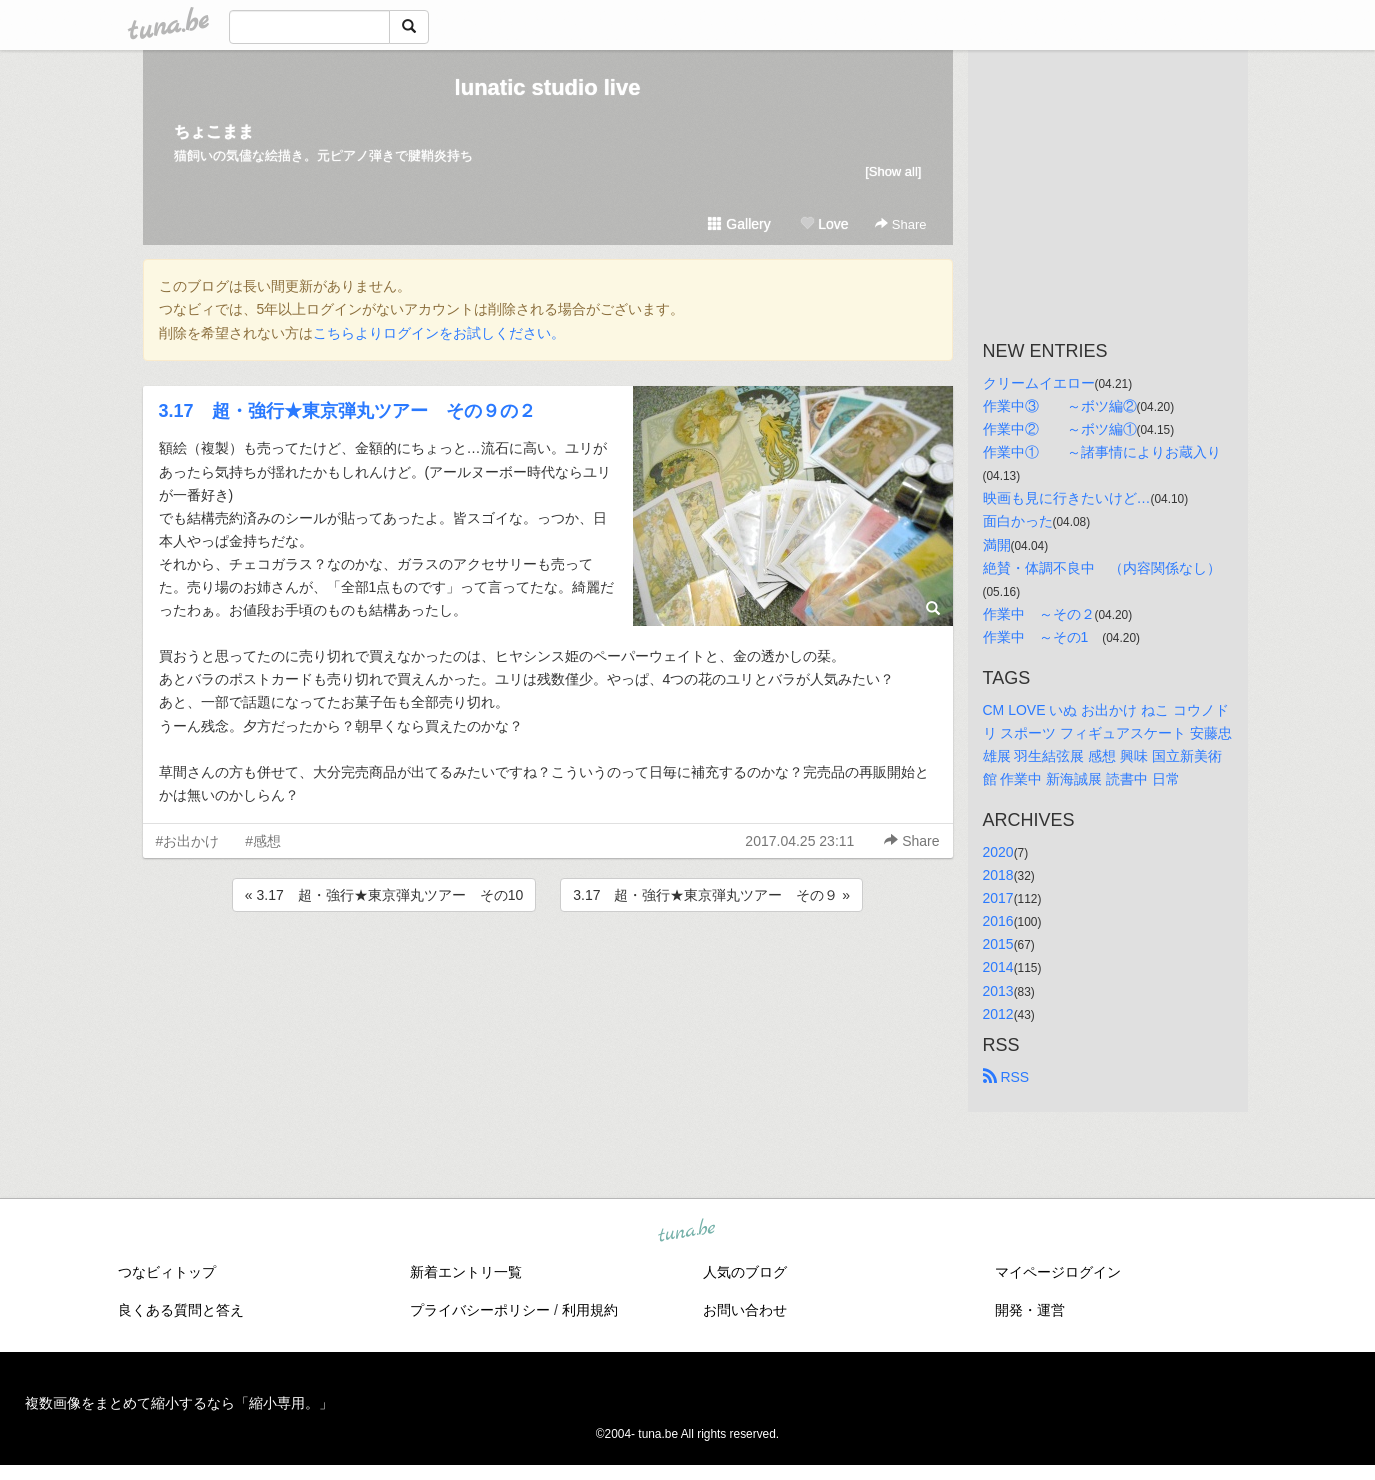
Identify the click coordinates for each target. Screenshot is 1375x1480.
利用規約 (590, 1310)
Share (900, 224)
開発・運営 (1030, 1310)
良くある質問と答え (181, 1310)
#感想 (263, 841)
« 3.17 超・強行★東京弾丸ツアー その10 (384, 895)
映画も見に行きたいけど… (1067, 498)
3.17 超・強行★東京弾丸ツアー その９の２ (347, 411)
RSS (1006, 1077)
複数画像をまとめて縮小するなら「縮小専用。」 (179, 1403)
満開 (997, 545)
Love (824, 224)
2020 (998, 852)
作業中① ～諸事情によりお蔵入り (1102, 452)
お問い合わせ (745, 1310)
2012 (998, 1014)
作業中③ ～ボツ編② (1060, 406)
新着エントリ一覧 (466, 1272)
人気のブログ (745, 1272)
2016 (998, 921)
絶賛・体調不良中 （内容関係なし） (1102, 568)
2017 (998, 898)
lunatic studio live (548, 87)
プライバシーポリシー (480, 1310)
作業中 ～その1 (1043, 637)
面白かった (1018, 521)
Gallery (739, 224)
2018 (998, 875)
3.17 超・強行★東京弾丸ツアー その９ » (711, 895)
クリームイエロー (1039, 383)
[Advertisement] (548, 970)
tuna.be (687, 1232)
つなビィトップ (167, 1272)
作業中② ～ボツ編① (1060, 429)
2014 (998, 967)
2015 (998, 944)
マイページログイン (1058, 1272)
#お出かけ (188, 841)
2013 (998, 991)
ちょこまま (214, 131)
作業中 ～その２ (1039, 614)
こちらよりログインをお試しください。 (439, 333)
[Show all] (893, 171)
